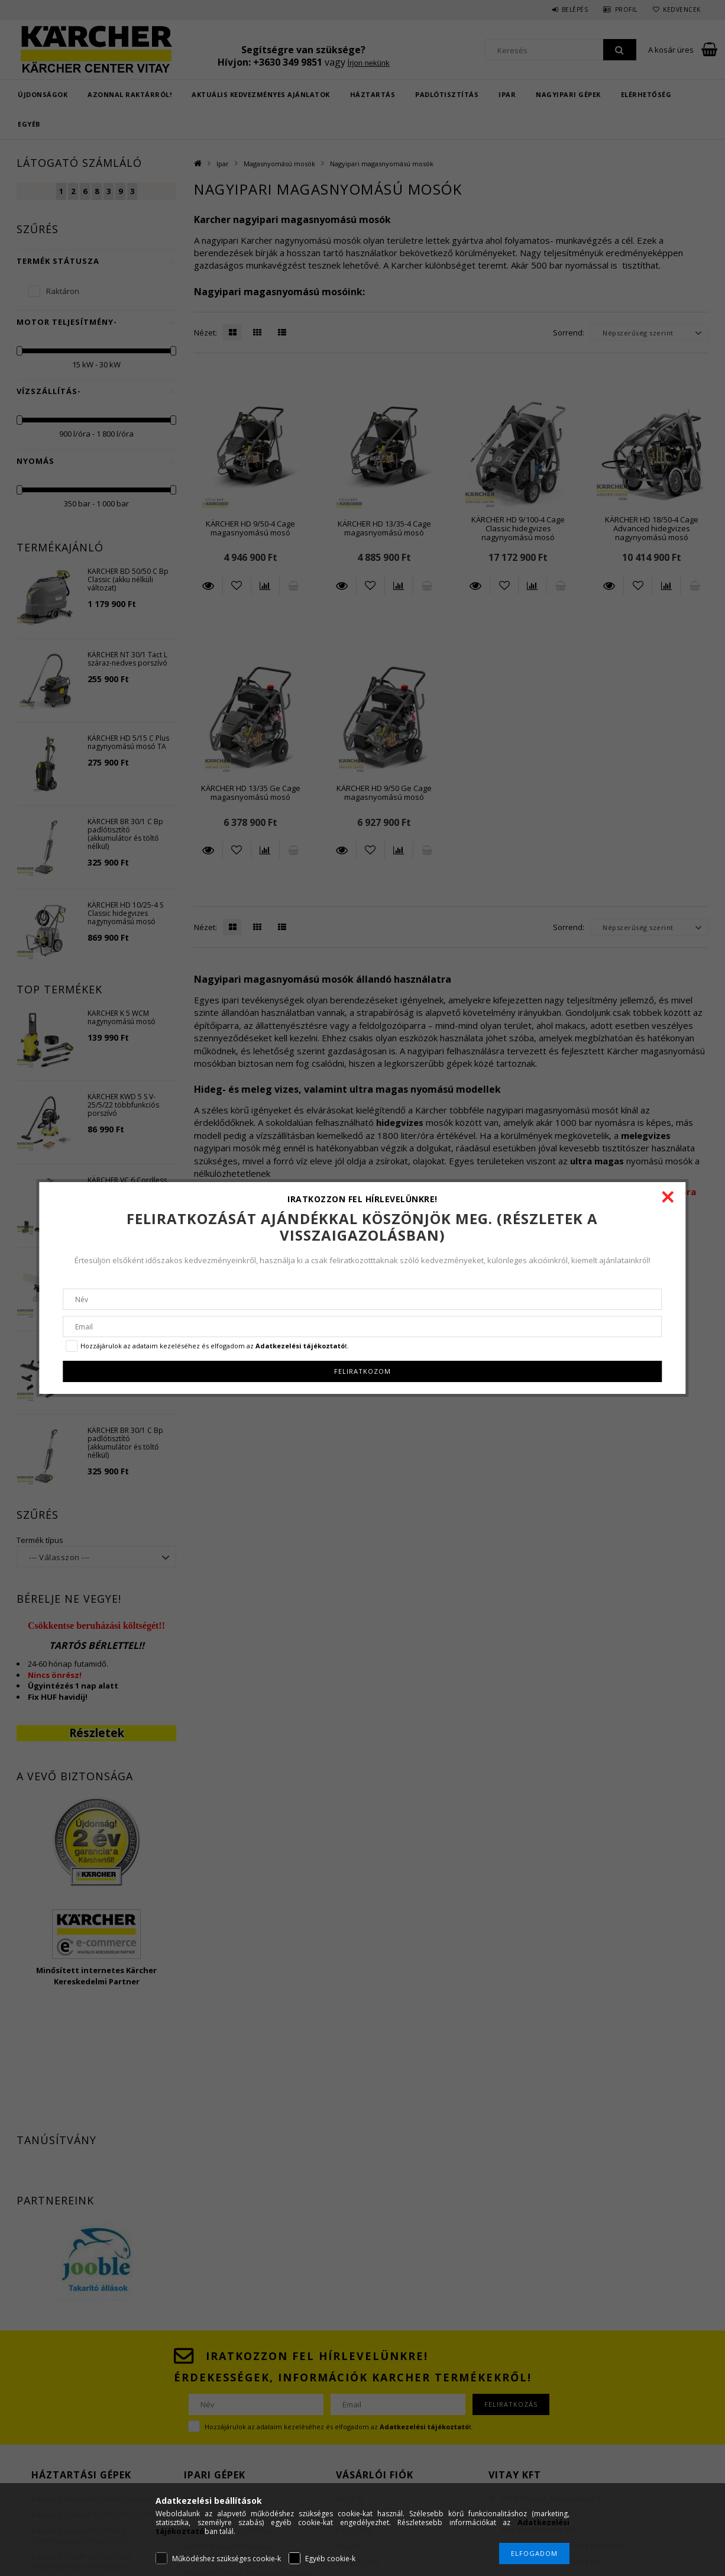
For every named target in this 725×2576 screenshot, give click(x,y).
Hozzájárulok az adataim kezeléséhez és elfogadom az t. (214, 1345)
